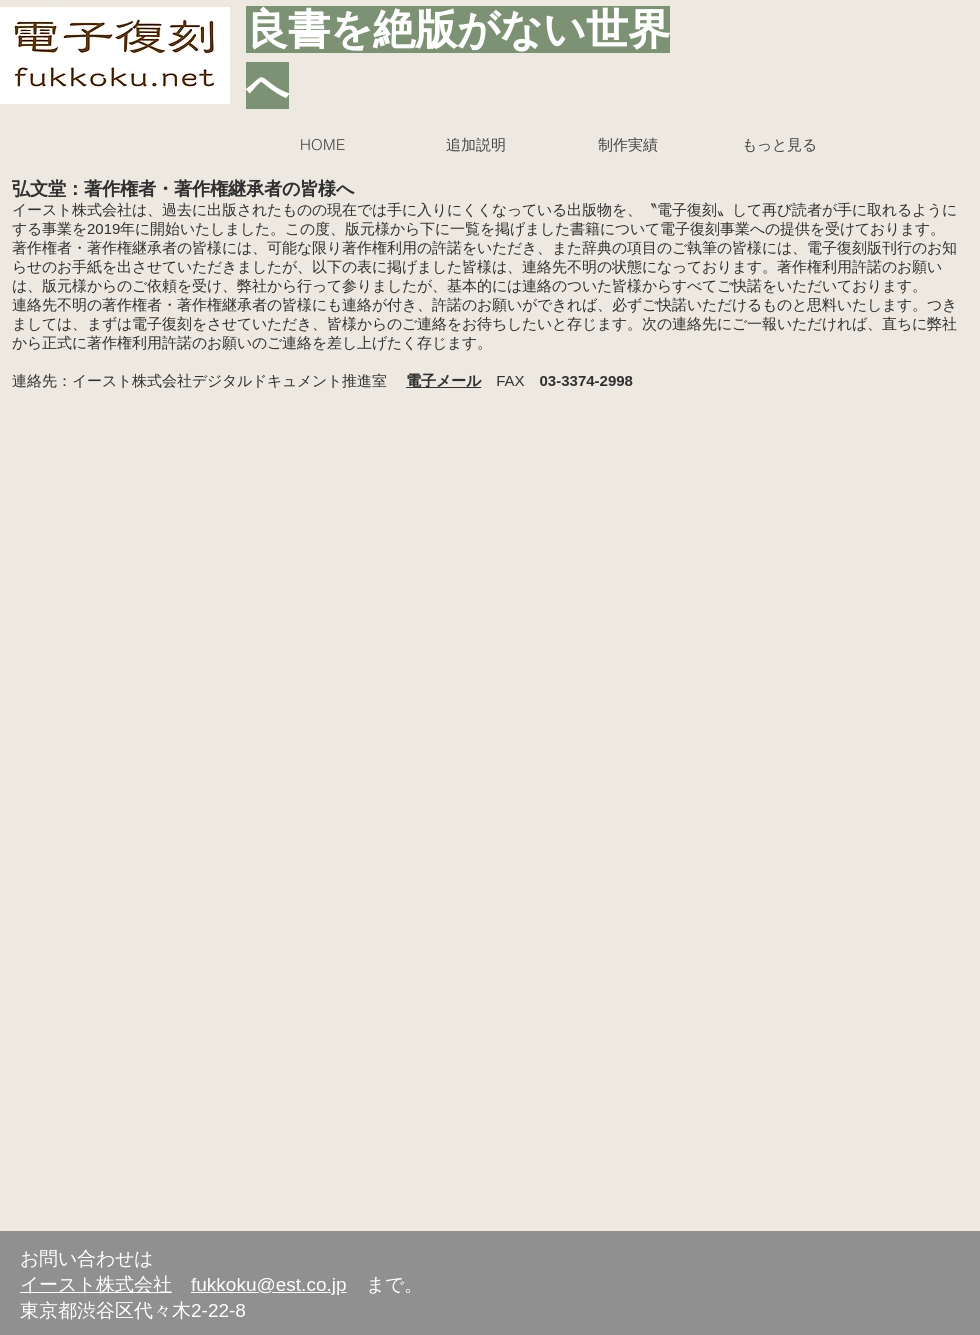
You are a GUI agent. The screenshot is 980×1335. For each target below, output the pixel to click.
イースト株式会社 (96, 1284)
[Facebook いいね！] (825, 1296)
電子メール (443, 380)
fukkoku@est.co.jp (269, 1284)
